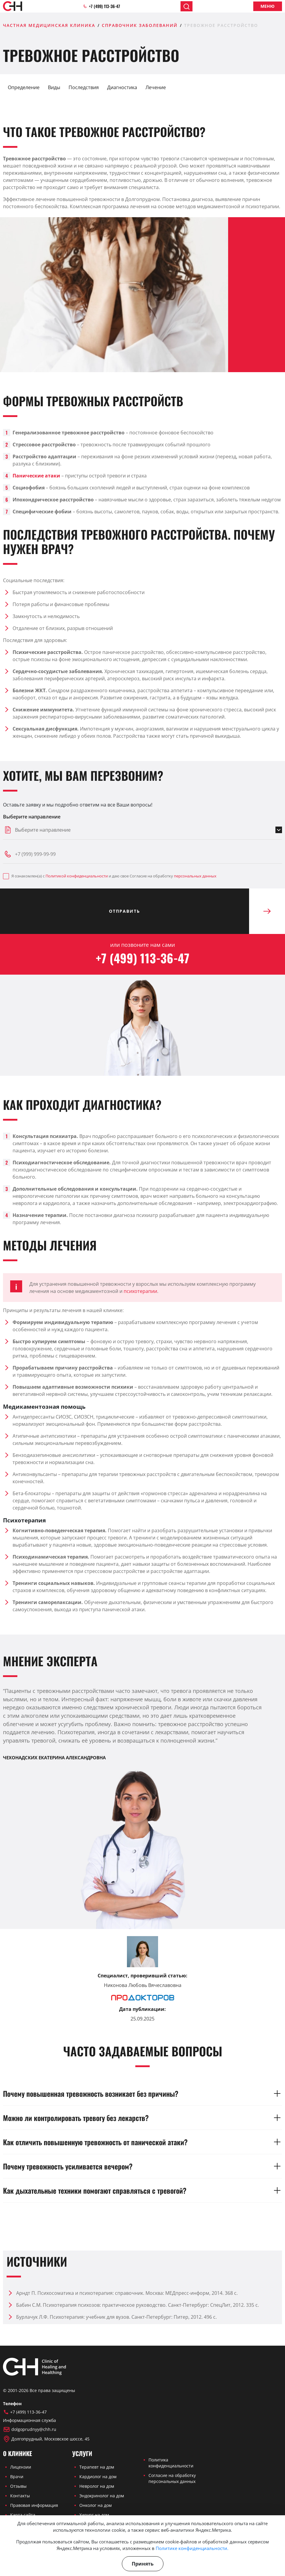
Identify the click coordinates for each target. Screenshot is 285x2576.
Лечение (155, 87)
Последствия (84, 87)
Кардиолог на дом (97, 2476)
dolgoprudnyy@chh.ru (29, 2429)
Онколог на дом (95, 2505)
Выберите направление (31, 816)
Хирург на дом (94, 2515)
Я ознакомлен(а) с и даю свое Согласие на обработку (109, 876)
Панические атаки (36, 475)
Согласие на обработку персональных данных (172, 2478)
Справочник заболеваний (140, 25)
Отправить (179, 911)
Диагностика (122, 87)
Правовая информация (34, 2505)
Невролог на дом (96, 2486)
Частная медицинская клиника (49, 25)
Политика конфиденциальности (170, 2463)
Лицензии (20, 2467)
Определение (24, 87)
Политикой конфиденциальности (77, 876)
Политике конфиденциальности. (192, 2548)
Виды (54, 87)
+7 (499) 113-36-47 (101, 6)
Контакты (20, 2496)
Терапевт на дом (96, 2467)
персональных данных (195, 876)
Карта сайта (22, 2515)
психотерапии (140, 1291)
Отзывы (18, 2486)
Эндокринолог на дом (101, 2496)
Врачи (16, 2476)
